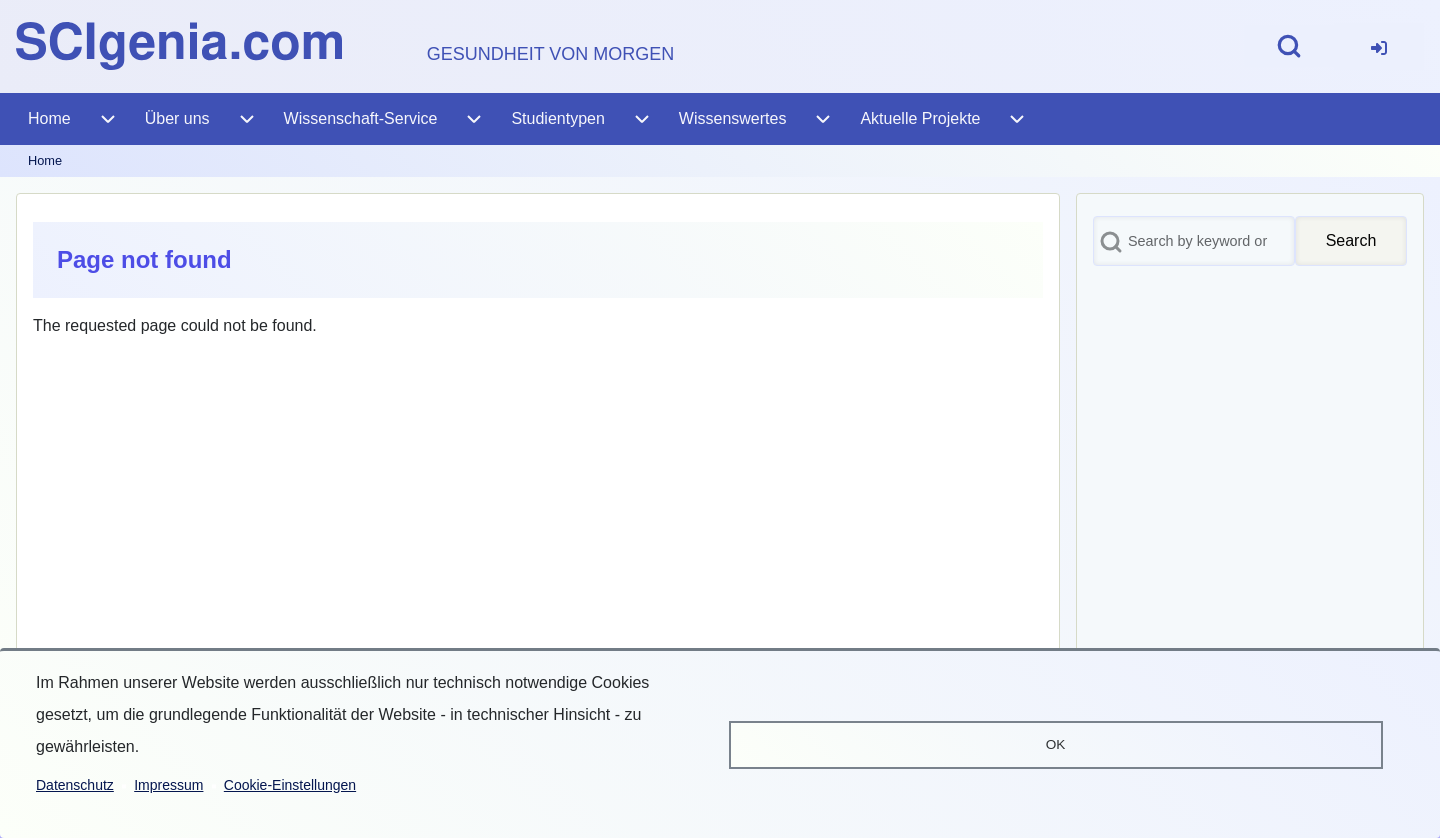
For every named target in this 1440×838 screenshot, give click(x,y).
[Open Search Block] (1289, 46)
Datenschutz (75, 785)
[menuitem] (1379, 46)
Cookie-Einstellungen (290, 785)
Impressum (168, 785)
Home (45, 160)
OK (1056, 744)
